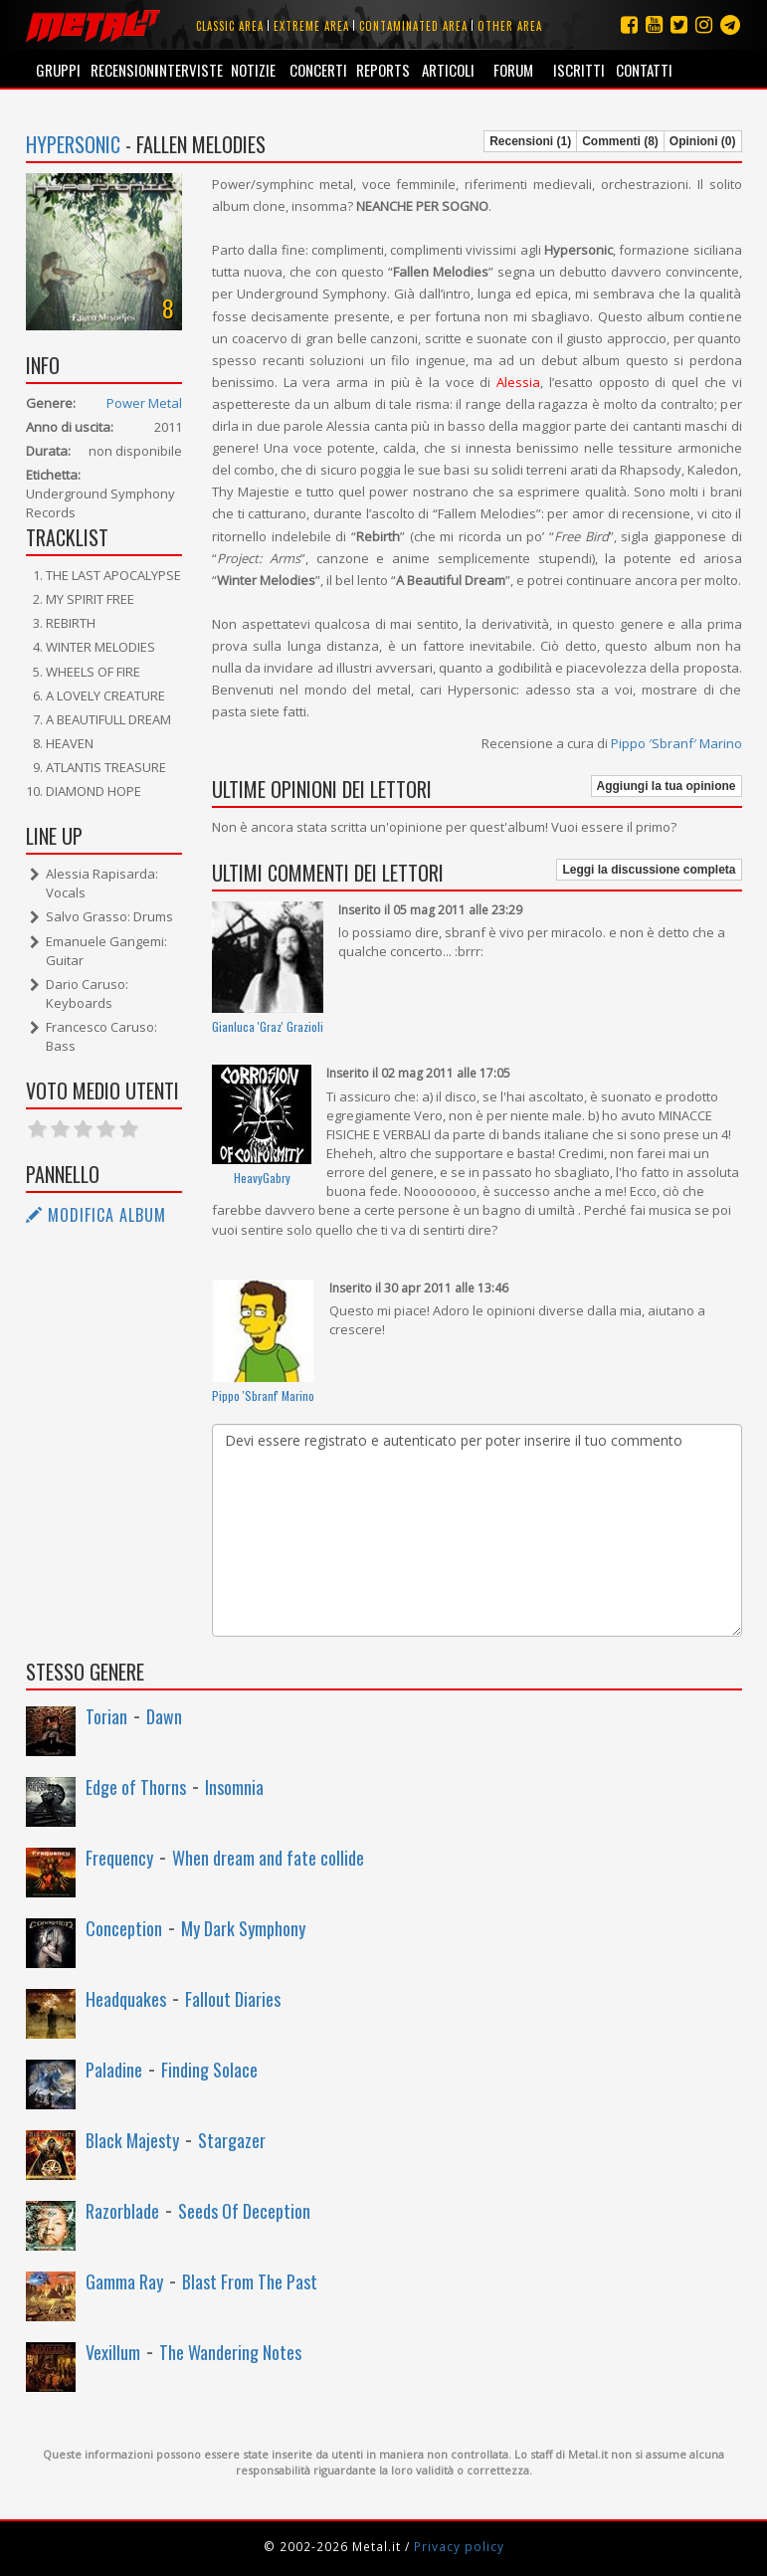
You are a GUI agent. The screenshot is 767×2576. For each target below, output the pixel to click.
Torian (106, 1716)
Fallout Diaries (233, 1999)
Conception (124, 1928)
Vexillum (113, 2352)
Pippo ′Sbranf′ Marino (676, 743)
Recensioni (123, 70)
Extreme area (311, 26)
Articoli (448, 70)
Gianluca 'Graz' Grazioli (267, 1026)
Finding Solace (209, 2069)
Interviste (187, 70)
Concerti (318, 70)
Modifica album (96, 1215)
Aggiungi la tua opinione (666, 786)
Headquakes (126, 1999)
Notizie (253, 70)
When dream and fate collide (268, 1858)
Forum (513, 70)
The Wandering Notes (230, 2352)
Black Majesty (132, 2140)
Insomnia (234, 1787)
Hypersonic (73, 144)
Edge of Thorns (136, 1787)
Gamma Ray (124, 2281)
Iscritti (579, 70)
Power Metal (144, 403)
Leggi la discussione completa (648, 870)
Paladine (114, 2069)
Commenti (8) (620, 141)
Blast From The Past (249, 2281)
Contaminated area (413, 26)
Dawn (164, 1716)
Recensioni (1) (530, 141)
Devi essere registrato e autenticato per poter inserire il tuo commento (477, 1530)
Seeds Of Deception (244, 2211)
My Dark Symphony (243, 1928)
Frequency (119, 1858)
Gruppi (58, 70)
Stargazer (232, 2140)
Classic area (230, 26)
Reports (383, 70)
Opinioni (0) (703, 141)
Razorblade (122, 2211)
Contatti (644, 70)
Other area (510, 26)
